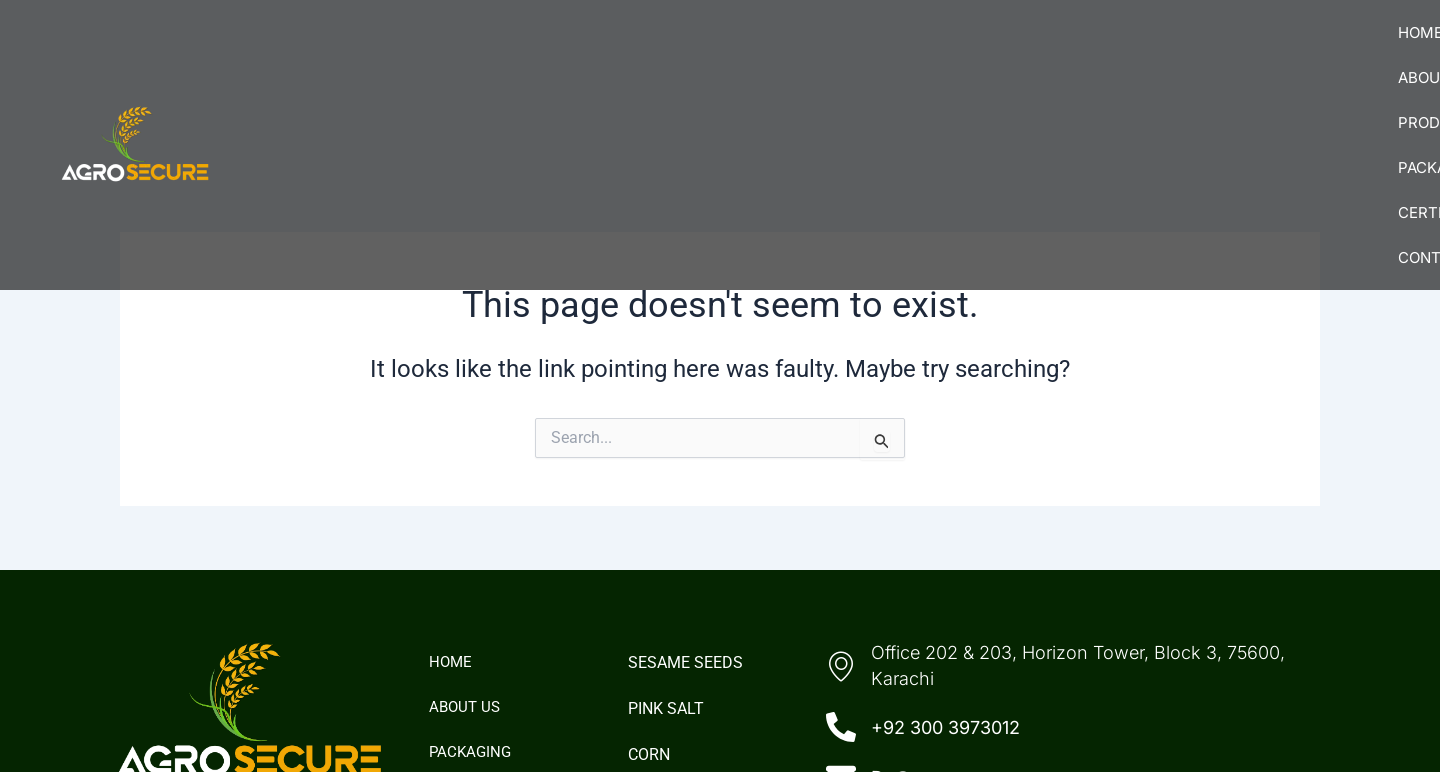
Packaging (1007, 50)
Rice (644, 632)
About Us (735, 50)
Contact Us (1313, 50)
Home (628, 50)
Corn (649, 586)
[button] (869, 50)
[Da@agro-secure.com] (841, 610)
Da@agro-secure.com (965, 609)
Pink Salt (666, 540)
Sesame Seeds (685, 494)
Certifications (1157, 50)
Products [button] (869, 50)
